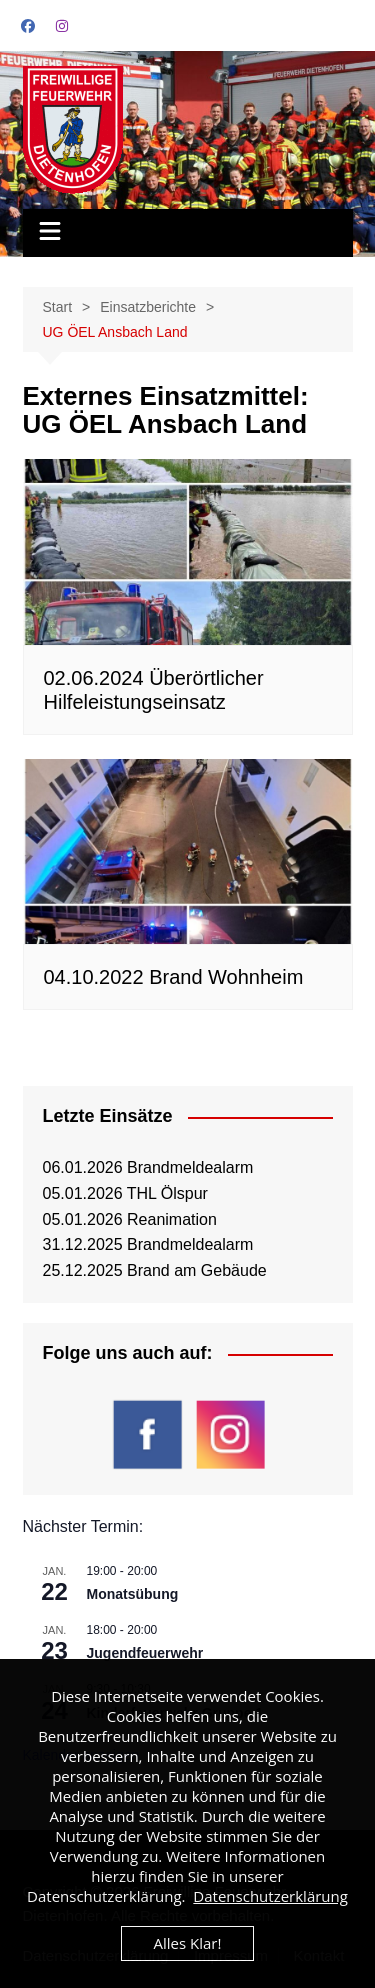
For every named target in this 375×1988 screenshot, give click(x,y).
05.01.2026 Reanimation (130, 1219)
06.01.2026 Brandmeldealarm (148, 1167)
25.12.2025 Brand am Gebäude (155, 1270)
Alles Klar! (188, 1943)
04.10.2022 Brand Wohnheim (174, 977)
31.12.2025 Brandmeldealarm (148, 1244)
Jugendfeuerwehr (145, 1653)
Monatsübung (133, 1594)
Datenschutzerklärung (270, 1896)
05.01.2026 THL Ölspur (125, 1193)
